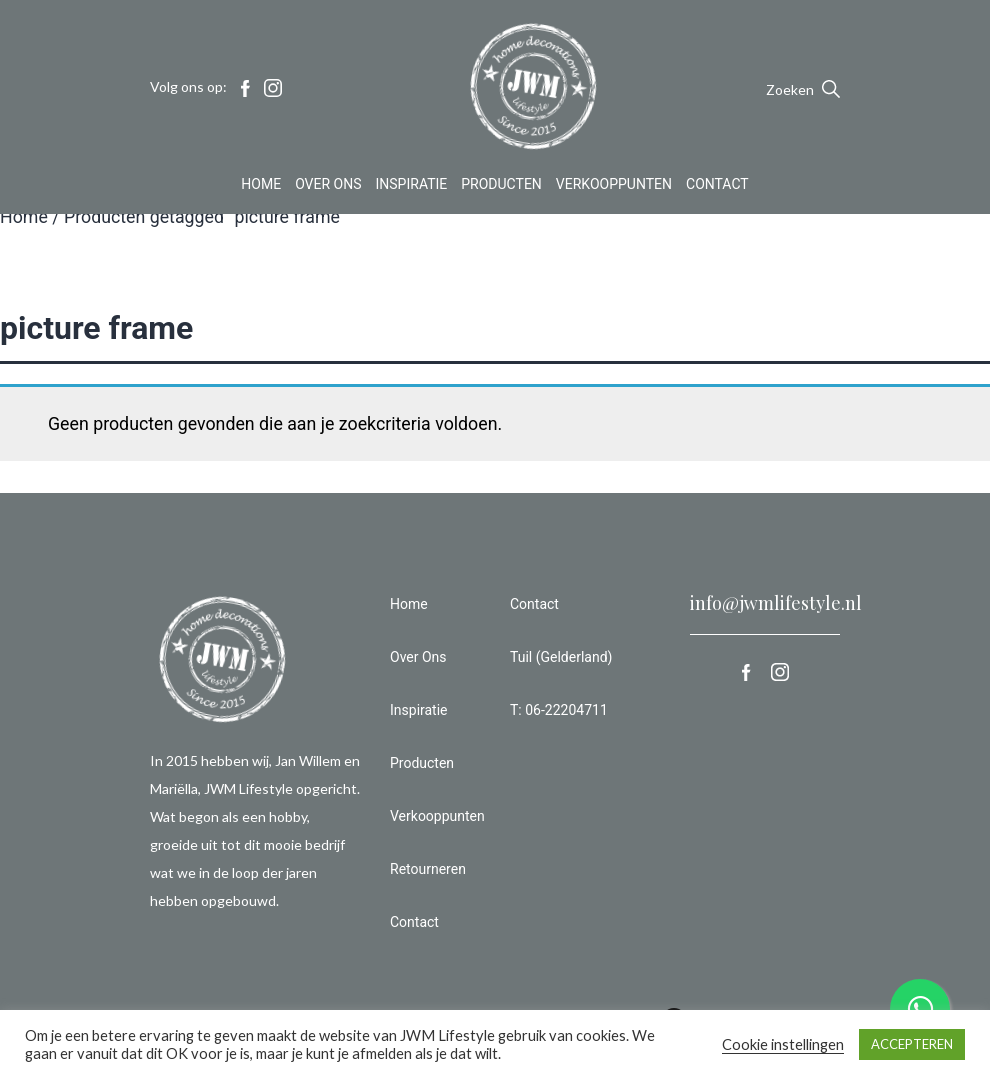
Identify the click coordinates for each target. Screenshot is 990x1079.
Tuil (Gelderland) (561, 657)
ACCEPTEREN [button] (912, 1044)
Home (261, 184)
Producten (501, 184)
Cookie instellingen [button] (783, 1044)
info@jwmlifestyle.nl (776, 603)
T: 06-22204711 (559, 710)
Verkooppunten (614, 184)
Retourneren (428, 869)
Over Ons (328, 184)
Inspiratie (412, 184)
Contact (717, 184)
